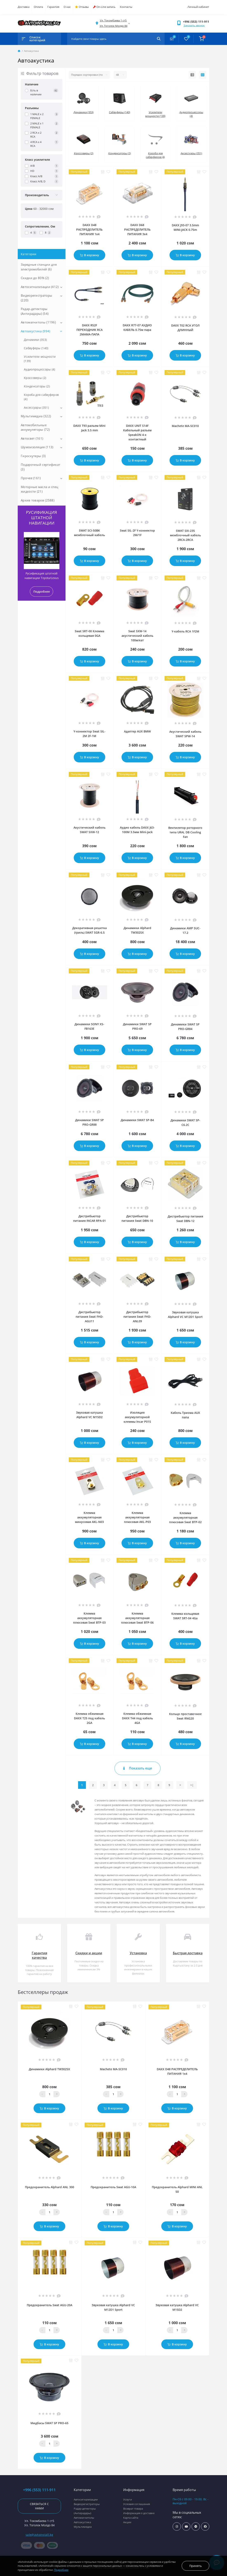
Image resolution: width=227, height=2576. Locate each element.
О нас (67, 7)
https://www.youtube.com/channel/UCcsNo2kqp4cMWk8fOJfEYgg (186, 2526)
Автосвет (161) (32, 438)
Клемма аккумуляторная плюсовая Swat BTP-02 (185, 1517)
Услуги (127, 2499)
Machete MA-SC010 (185, 426)
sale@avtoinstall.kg (39, 2535)
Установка (138, 1953)
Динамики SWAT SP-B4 (137, 1120)
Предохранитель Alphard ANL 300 (49, 2187)
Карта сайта (130, 2517)
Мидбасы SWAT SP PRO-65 (49, 2423)
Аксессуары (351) (36, 407)
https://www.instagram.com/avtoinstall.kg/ (177, 2526)
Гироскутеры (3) (33, 456)
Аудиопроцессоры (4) (39, 369)
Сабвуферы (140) (36, 348)
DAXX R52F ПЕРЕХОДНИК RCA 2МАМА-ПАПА (89, 329)
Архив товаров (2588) (37, 500)
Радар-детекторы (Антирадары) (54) (34, 311)
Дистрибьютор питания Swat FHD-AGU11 (89, 1316)
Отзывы (82, 7)
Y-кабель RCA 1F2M (185, 631)
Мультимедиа (83, 2527)
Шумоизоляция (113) (37, 447)
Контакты (126, 7)
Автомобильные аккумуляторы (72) (35, 427)
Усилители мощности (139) (40, 359)
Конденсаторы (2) (37, 386)
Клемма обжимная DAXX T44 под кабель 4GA (137, 1718)
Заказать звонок (194, 25)
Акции (127, 2522)
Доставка (23, 7)
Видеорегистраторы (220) (36, 297)
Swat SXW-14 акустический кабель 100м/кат (137, 635)
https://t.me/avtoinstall (195, 2526)
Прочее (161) (31, 478)
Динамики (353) (35, 340)
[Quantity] (49, 2094)
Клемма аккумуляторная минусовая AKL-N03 (89, 1517)
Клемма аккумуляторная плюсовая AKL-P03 (137, 1517)
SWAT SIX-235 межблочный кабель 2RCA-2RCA (185, 535)
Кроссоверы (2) (35, 378)
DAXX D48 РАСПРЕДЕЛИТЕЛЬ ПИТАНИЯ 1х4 (89, 229)
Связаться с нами (39, 2506)
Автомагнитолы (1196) (38, 322)
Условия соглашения (136, 2504)
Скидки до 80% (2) (35, 278)
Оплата (38, 7)
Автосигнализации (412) (40, 287)
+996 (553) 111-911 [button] (196, 22)
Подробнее (41, 591)
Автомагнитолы (84, 2517)
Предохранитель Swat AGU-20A (49, 2305)
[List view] (192, 75)
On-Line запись (104, 7)
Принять (195, 2566)
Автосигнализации (86, 2499)
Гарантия (53, 7)
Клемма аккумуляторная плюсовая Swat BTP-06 (137, 1617)
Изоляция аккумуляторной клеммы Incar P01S (137, 1417)
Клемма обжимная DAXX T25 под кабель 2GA (89, 1718)
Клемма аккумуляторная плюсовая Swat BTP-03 (89, 1617)
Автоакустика (82, 2522)
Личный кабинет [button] (198, 7)
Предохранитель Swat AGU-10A (113, 2187)
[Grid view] (202, 75)
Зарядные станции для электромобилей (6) (39, 266)
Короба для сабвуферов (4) (41, 397)
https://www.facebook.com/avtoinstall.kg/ (205, 2526)
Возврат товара (133, 2508)
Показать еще (137, 1768)
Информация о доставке (138, 2513)
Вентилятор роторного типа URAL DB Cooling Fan (185, 832)
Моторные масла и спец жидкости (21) (39, 489)
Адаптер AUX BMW (137, 731)
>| (192, 1785)
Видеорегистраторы (87, 2504)
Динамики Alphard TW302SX (49, 2069)
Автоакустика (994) (35, 331)
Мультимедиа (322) (36, 416)
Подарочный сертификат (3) (40, 466)
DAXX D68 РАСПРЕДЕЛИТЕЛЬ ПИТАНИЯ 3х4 (137, 229)
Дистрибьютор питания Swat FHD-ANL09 (137, 1316)
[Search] (159, 39)
